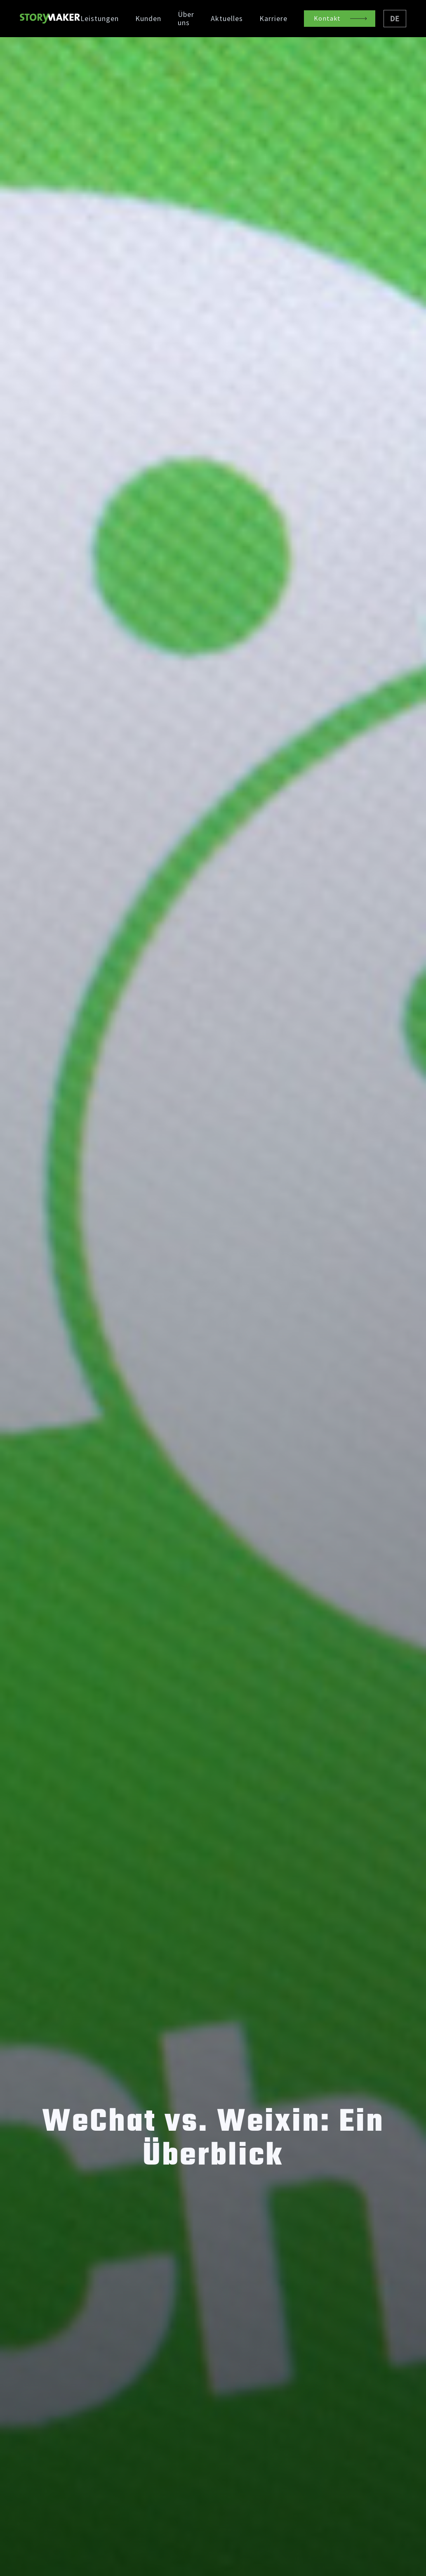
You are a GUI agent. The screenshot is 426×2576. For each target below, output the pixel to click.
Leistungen (99, 18)
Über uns (186, 18)
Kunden (148, 18)
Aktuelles (227, 18)
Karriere (273, 18)
